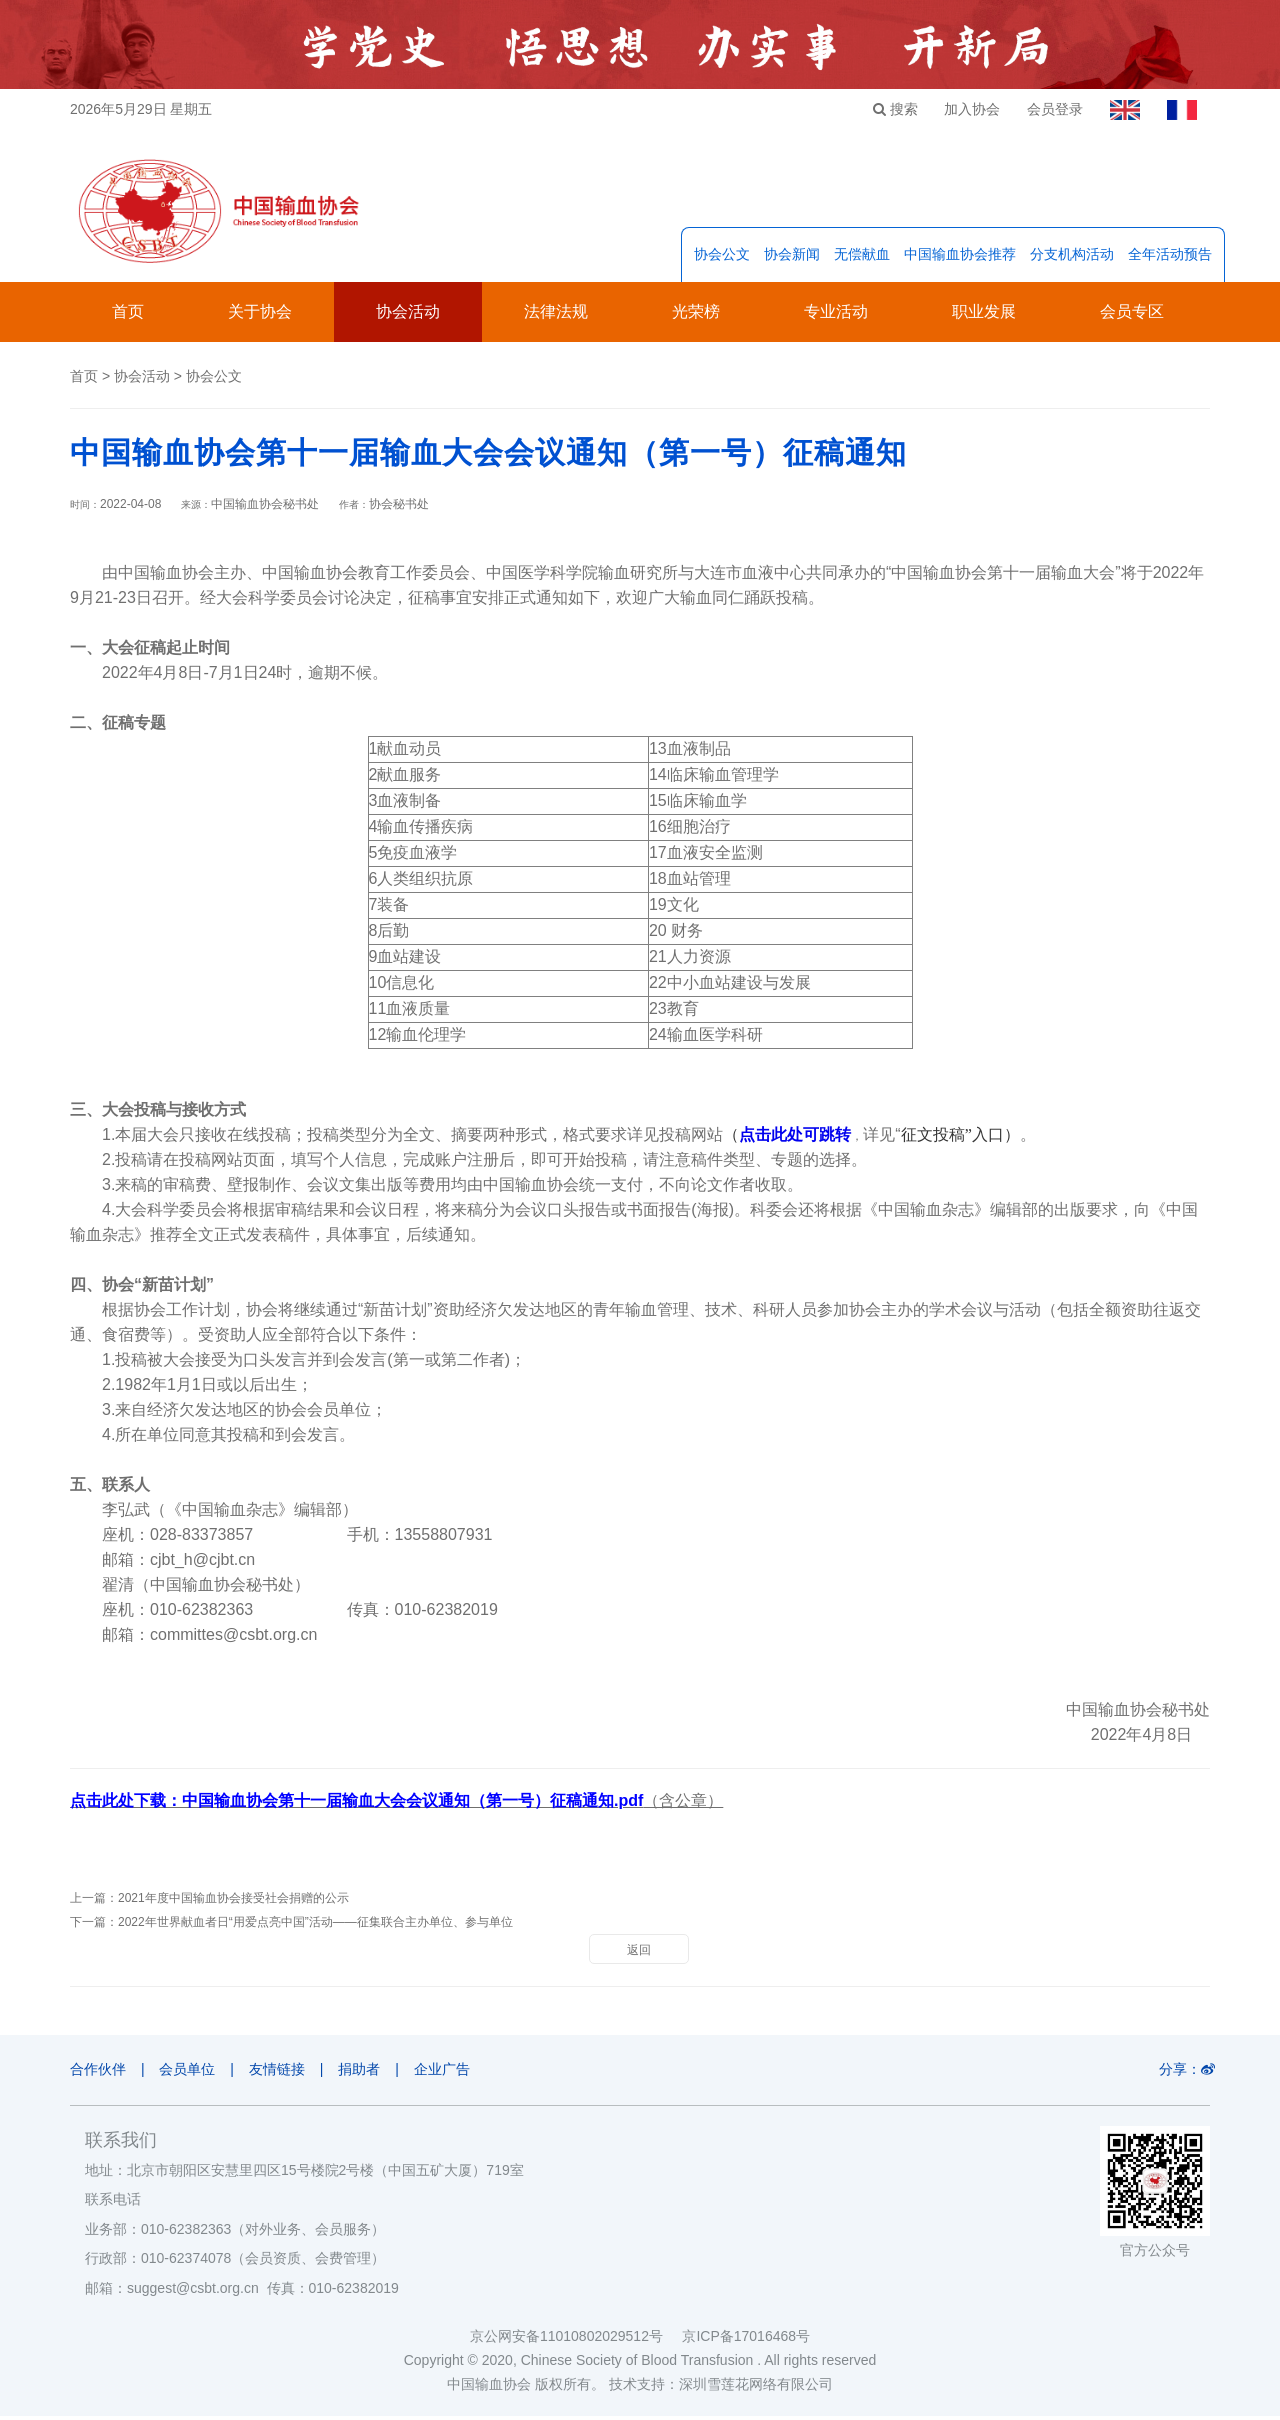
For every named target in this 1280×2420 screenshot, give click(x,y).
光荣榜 (696, 316)
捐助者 (372, 2074)
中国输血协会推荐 (960, 259)
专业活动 (836, 316)
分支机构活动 (1072, 259)
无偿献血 (862, 259)
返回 (639, 1955)
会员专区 (1132, 316)
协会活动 (408, 316)
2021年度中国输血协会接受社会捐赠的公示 (233, 1903)
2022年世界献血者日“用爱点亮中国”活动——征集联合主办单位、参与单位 (315, 1927)
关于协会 (260, 316)
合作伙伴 (98, 2074)
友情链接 (285, 2074)
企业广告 (459, 2074)
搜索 (880, 109)
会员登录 (1047, 109)
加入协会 (961, 109)
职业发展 (984, 316)
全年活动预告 (1170, 259)
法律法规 (556, 316)
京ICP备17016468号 (746, 2340)
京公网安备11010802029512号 (576, 2340)
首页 (128, 316)
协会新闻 (792, 259)
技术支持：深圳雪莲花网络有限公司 (721, 2388)
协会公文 (722, 259)
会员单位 (192, 2074)
